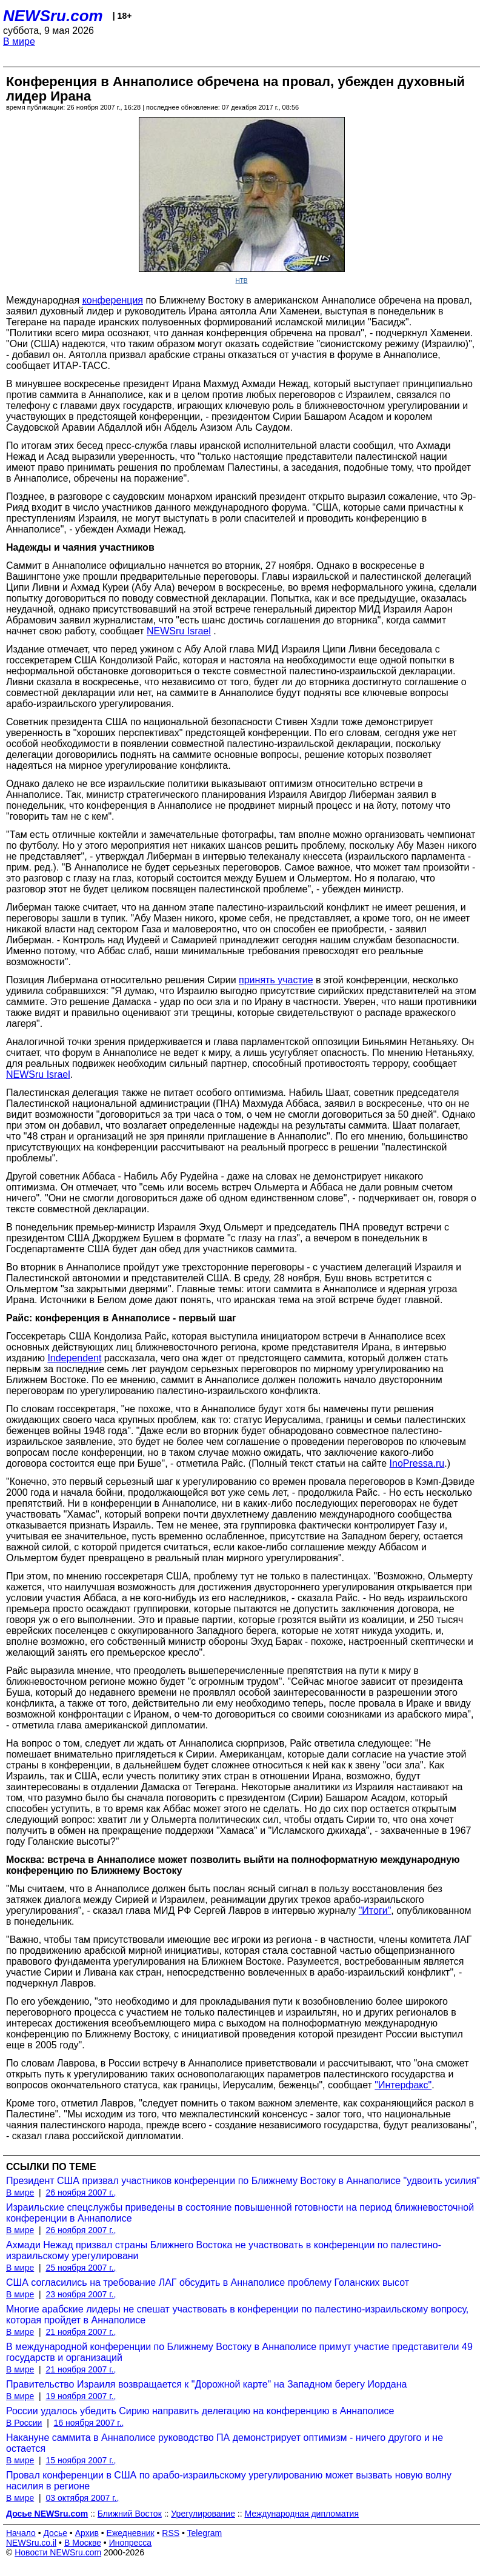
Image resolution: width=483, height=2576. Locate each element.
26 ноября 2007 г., (80, 2192)
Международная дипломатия (302, 2513)
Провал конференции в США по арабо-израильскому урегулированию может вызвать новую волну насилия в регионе (228, 2480)
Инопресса (130, 2543)
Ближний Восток (130, 2513)
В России (24, 2423)
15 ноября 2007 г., (80, 2460)
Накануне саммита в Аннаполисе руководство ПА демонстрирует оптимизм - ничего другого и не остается (224, 2443)
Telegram (204, 2533)
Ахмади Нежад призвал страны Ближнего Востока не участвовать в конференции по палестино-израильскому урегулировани (223, 2250)
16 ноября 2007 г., (89, 2423)
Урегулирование (203, 2513)
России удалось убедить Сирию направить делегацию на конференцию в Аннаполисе (200, 2411)
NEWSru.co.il (31, 2543)
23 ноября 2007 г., (80, 2294)
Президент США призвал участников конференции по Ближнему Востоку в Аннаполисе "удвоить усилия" (243, 2181)
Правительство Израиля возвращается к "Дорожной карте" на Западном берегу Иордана (206, 2384)
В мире (19, 41)
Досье (55, 2533)
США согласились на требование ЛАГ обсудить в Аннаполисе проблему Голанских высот (207, 2282)
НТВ (242, 280)
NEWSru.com (53, 16)
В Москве (82, 2543)
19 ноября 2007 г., (80, 2396)
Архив (87, 2533)
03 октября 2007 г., (82, 2498)
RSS (170, 2533)
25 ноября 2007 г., (80, 2267)
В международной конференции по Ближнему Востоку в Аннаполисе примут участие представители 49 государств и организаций (239, 2352)
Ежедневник (131, 2533)
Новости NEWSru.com (58, 2552)
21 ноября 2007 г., (80, 2332)
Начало (21, 2533)
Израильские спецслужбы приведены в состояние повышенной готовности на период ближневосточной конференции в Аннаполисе (240, 2212)
